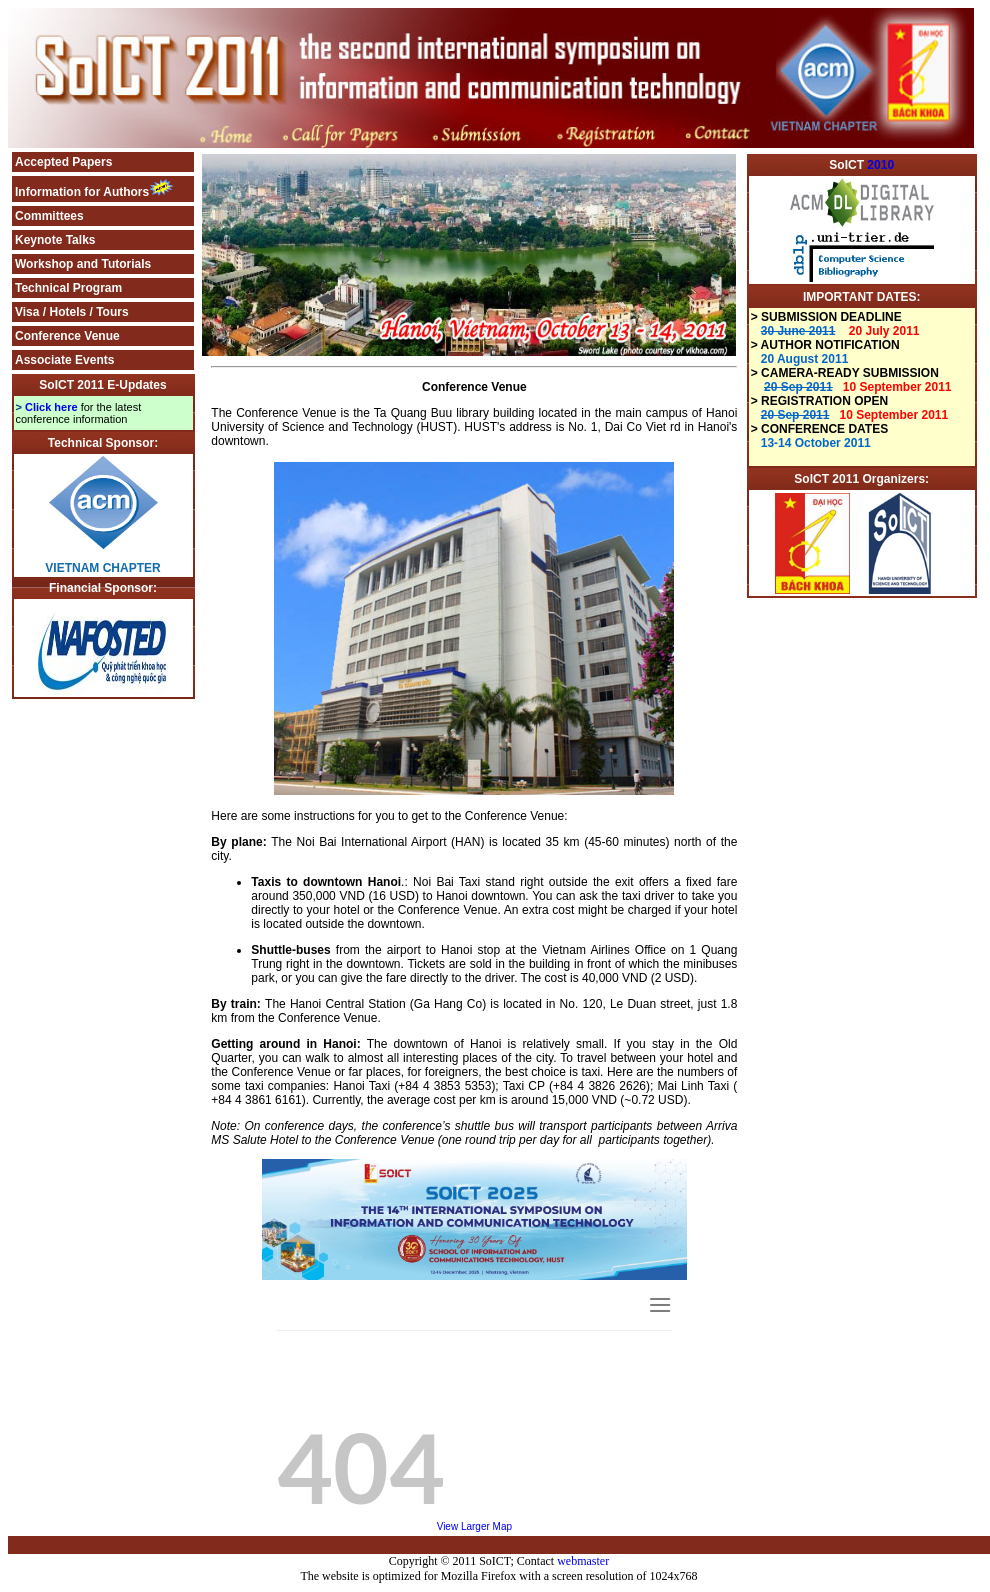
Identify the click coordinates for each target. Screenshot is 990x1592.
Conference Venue (67, 336)
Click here (51, 407)
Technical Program (68, 288)
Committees (49, 216)
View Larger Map (474, 1526)
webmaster (583, 1561)
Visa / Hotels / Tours (72, 312)
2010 (880, 165)
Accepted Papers (63, 162)
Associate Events (64, 360)
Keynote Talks (55, 240)
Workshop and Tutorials (83, 264)
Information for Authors (82, 192)
